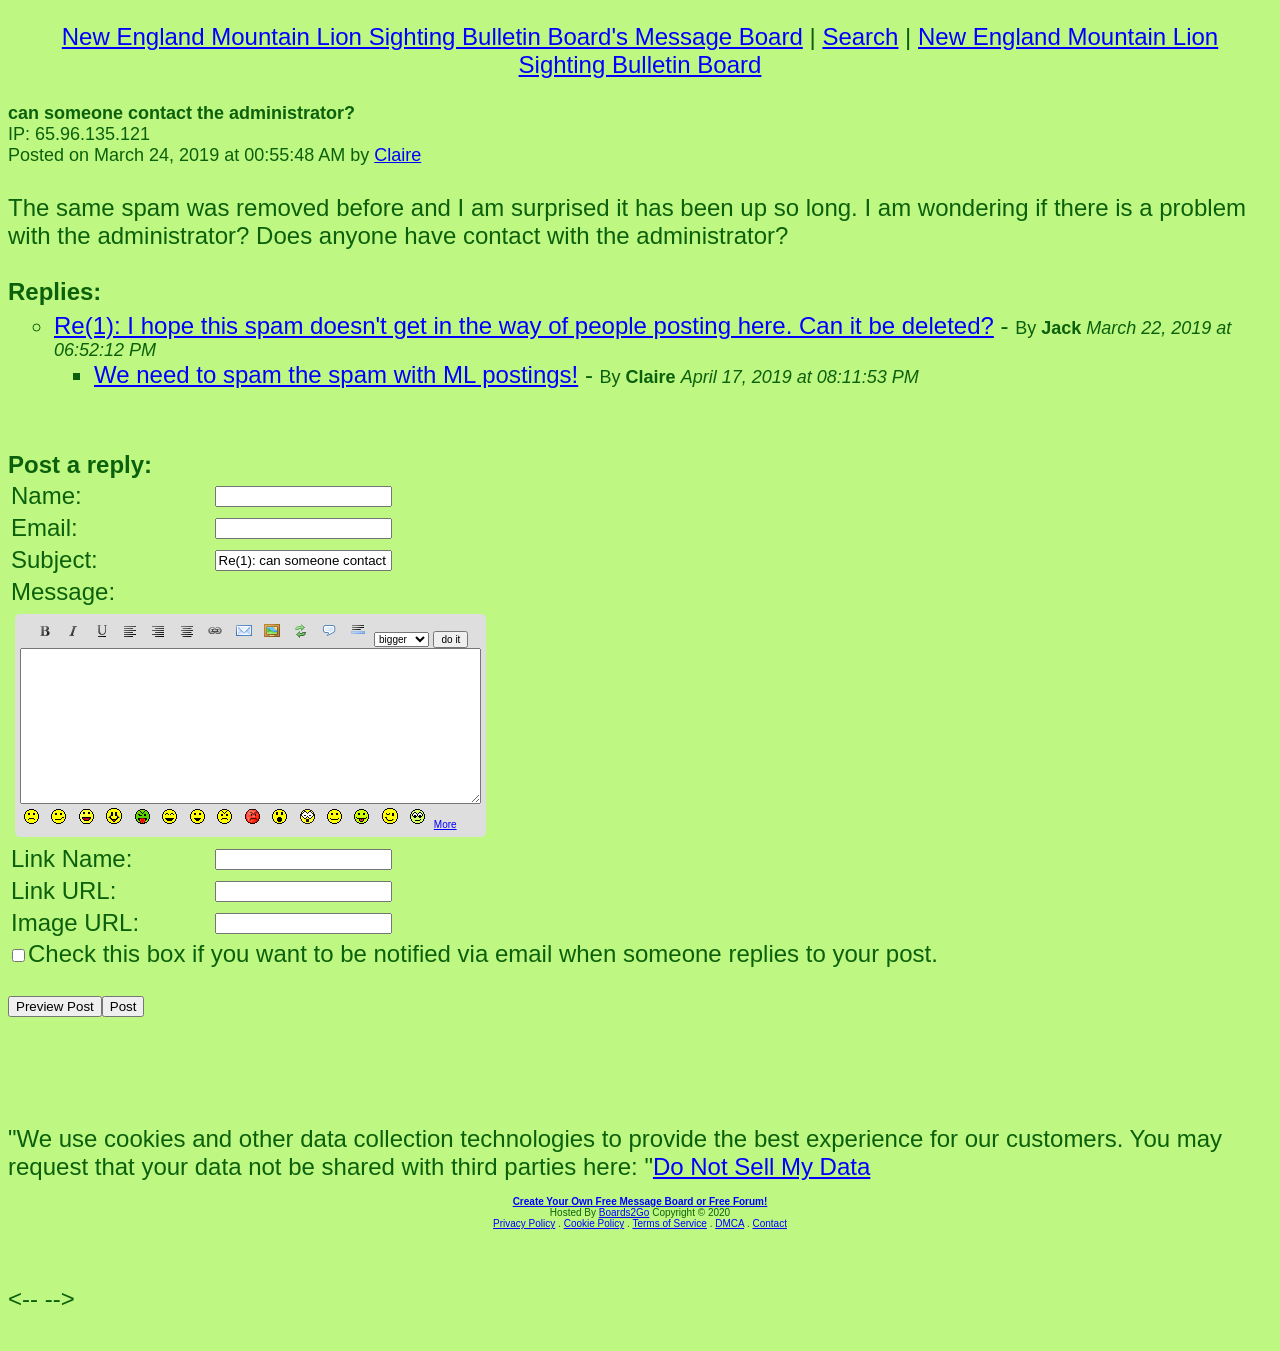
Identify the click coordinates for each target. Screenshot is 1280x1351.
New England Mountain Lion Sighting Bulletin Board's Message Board (432, 36)
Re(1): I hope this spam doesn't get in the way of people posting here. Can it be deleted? (524, 325)
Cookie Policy (594, 1253)
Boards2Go (624, 1242)
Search (860, 36)
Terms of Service (669, 1253)
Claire (397, 155)
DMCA (729, 1253)
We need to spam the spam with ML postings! (336, 374)
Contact (769, 1253)
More (445, 854)
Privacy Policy (524, 1253)
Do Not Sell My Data (761, 1196)
